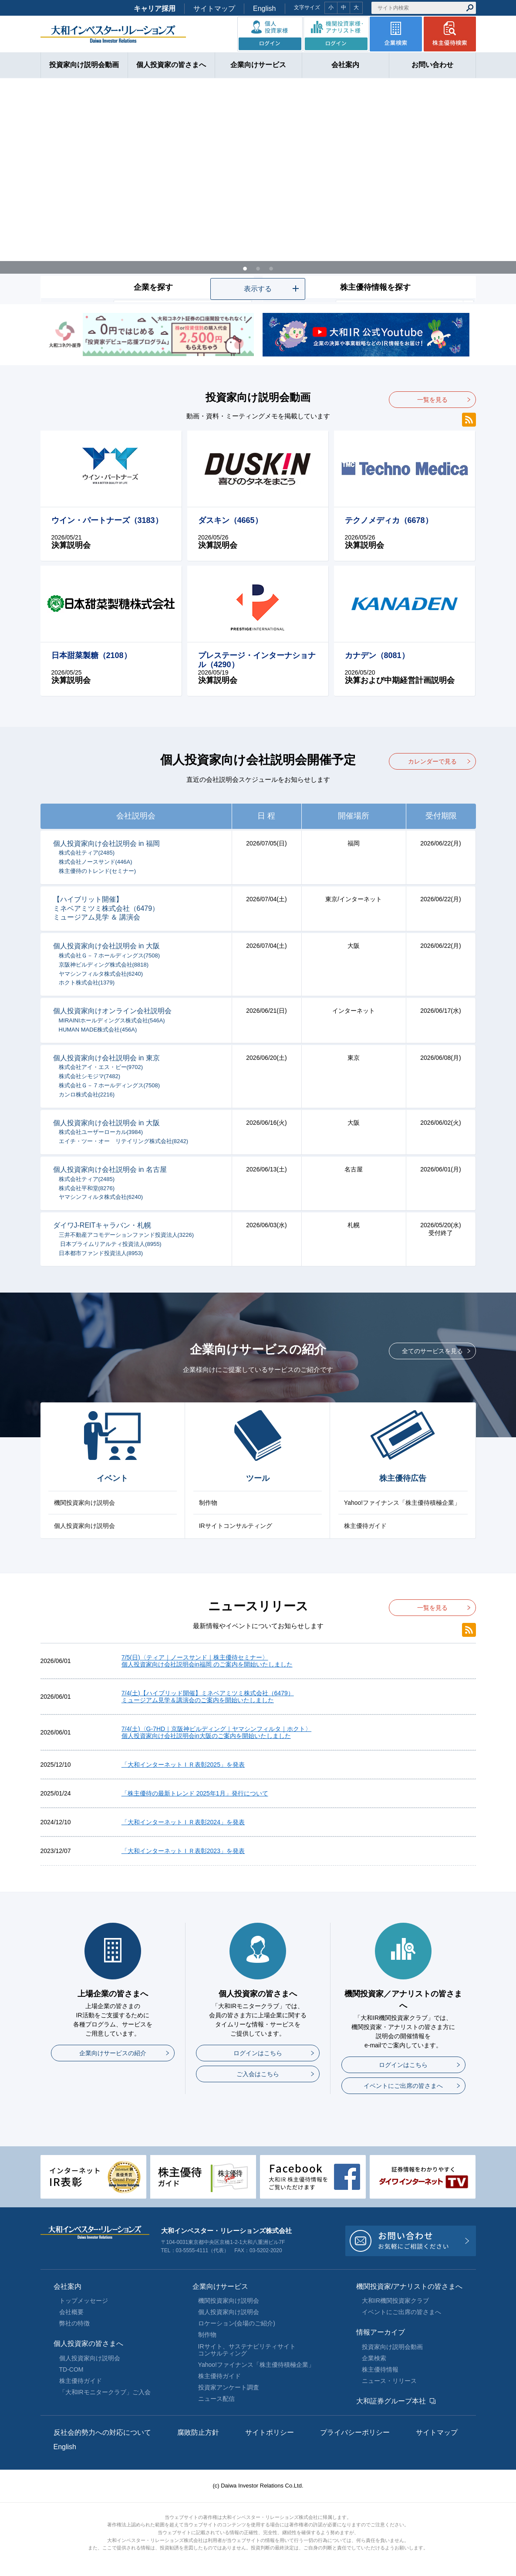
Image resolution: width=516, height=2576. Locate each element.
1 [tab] (245, 268)
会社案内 (67, 2286)
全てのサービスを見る (432, 1350)
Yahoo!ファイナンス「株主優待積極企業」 (402, 1502)
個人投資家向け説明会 (84, 1525)
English (264, 8)
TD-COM (71, 2369)
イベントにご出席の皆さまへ (403, 2085)
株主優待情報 (380, 2369)
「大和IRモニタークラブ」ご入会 (105, 2392)
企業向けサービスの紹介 (112, 2053)
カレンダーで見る (432, 761)
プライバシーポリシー (355, 2432)
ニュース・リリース (389, 2380)
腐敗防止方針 (198, 2432)
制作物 (208, 1502)
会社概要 (71, 2311)
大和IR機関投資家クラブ (395, 2300)
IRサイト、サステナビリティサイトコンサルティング (247, 2350)
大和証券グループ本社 (391, 2401)
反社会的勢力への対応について (102, 2432)
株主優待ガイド (365, 1525)
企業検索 (374, 2358)
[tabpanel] (258, 191)
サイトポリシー (269, 2432)
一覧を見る (432, 399)
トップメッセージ (83, 2300)
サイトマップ (214, 8)
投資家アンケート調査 (228, 2387)
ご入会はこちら (257, 2073)
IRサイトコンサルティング (235, 1525)
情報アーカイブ (380, 2332)
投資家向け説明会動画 (392, 2346)
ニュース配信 (216, 2398)
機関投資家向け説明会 (84, 1502)
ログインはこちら (257, 2053)
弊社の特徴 (74, 2323)
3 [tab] (271, 268)
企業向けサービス (220, 2286)
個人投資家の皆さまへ (88, 2343)
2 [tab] (258, 268)
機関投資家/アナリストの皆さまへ (409, 2286)
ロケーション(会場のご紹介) (236, 2323)
